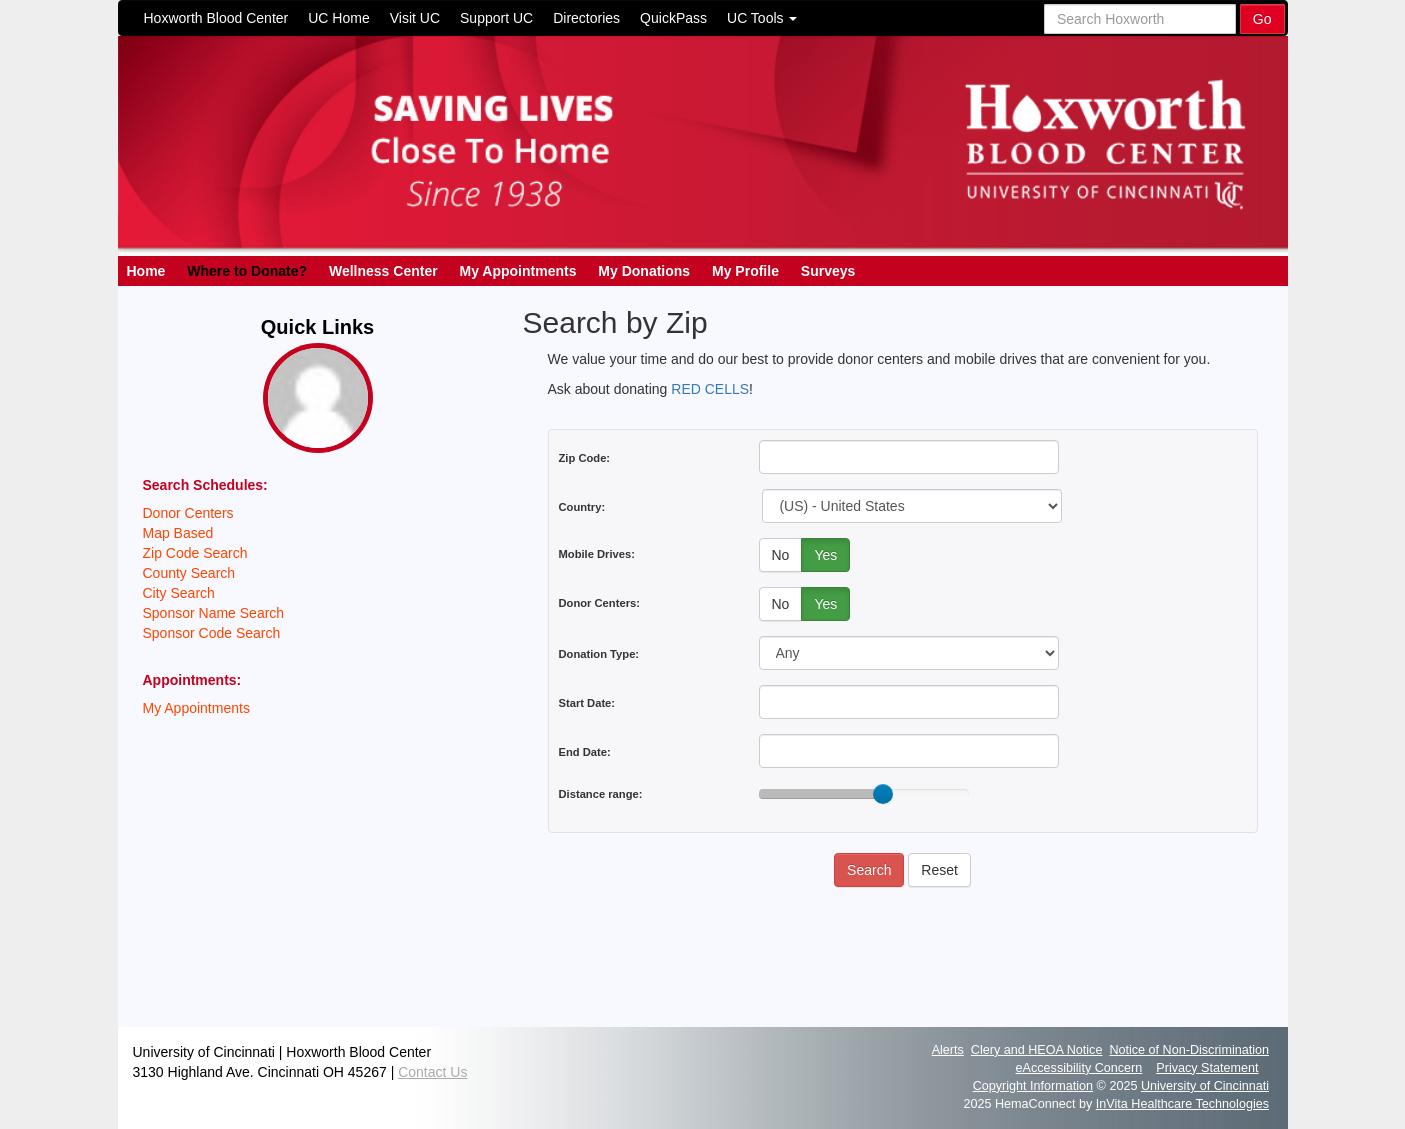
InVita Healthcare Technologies (1182, 1104)
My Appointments (518, 271)
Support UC (496, 18)
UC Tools (762, 18)
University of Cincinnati (1205, 1086)
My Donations (644, 271)
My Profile (745, 271)
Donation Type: (599, 654)
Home (146, 271)
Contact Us (432, 1072)
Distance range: (601, 794)
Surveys (828, 271)
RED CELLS (710, 389)
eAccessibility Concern (1079, 1068)
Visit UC (415, 18)
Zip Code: (585, 458)
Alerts (948, 1050)
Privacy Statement (1207, 1068)
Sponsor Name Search (214, 613)
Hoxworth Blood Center (216, 18)
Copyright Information (1033, 1086)
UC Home (338, 18)
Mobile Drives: (597, 554)
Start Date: (587, 703)
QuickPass (673, 18)
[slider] (883, 794)
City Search (179, 593)
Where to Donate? (247, 271)
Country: (582, 507)
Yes (825, 555)
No (781, 555)
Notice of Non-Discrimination (1189, 1050)
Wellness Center (383, 271)
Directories (586, 18)
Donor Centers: (599, 603)
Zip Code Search (195, 553)
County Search (189, 573)
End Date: (585, 752)
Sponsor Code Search (212, 633)
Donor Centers (188, 513)
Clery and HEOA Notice (1037, 1050)
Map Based (178, 533)
